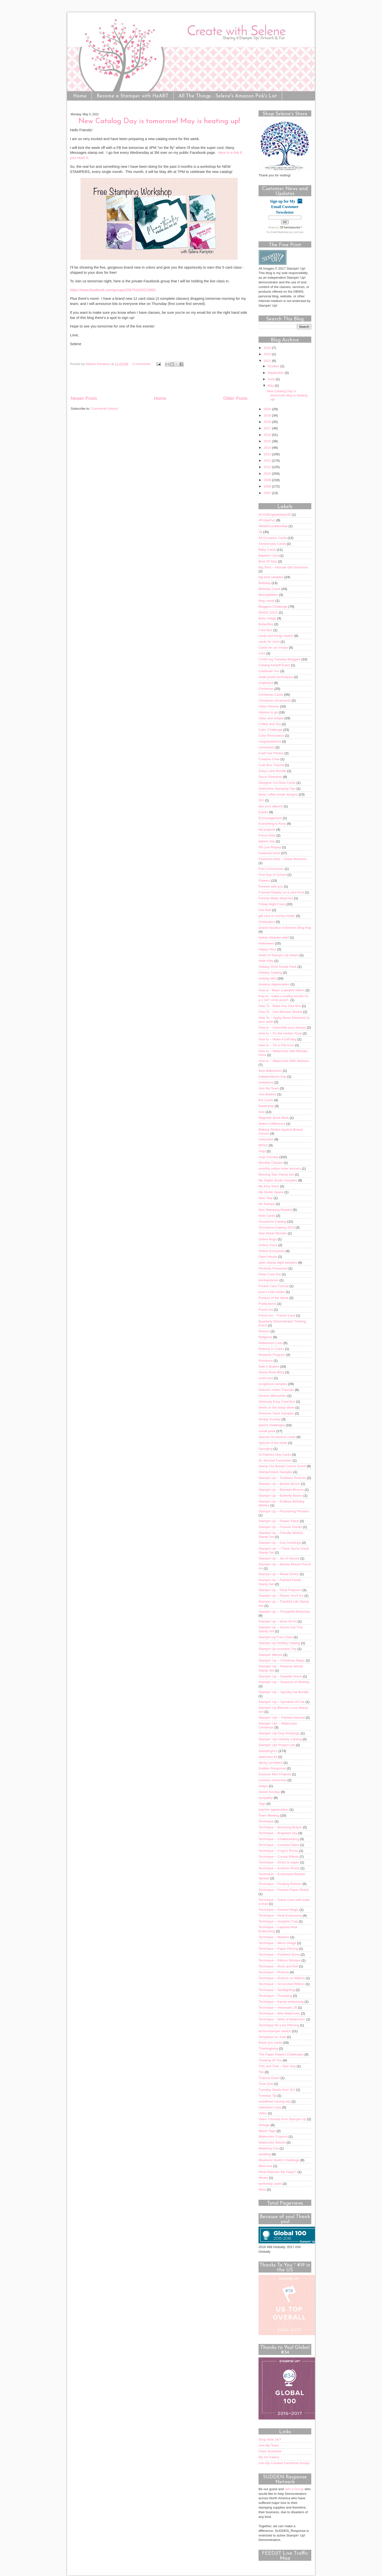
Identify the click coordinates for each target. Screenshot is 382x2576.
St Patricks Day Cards (275, 1454)
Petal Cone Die (270, 1274)
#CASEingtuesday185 (275, 514)
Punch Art (266, 1309)
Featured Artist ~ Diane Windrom (283, 859)
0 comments (142, 364)
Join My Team (269, 1088)
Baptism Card (269, 555)
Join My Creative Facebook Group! (284, 2463)
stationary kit (268, 1757)
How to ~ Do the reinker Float (280, 1033)
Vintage (264, 2125)
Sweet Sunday (269, 1792)
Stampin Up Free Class (276, 1637)
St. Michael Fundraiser (275, 1460)
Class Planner (269, 706)
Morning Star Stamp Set (276, 1174)
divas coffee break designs (278, 794)
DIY (261, 800)
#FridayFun (267, 520)
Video (263, 2113)
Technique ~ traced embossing (281, 2001)
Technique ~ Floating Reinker (280, 1884)
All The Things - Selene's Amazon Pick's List (227, 96)
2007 (267, 493)
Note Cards (267, 1215)
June (271, 379)
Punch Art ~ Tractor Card (277, 1315)
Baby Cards (267, 549)
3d (260, 532)
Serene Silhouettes (272, 1396)
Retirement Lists (271, 1343)
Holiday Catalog (270, 972)
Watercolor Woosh (272, 2142)
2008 (267, 486)
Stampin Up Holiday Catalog (279, 1643)
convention (266, 747)
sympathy (266, 1798)
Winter (263, 2178)
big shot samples (271, 577)
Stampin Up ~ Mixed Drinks (279, 1574)
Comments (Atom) (104, 408)
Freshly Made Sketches (276, 898)
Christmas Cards (271, 694)
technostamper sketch (275, 2031)
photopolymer (269, 1280)
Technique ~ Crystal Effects (279, 1856)
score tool (266, 1378)
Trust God (266, 2084)
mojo (262, 1151)
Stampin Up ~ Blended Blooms (281, 1489)
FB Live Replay (270, 847)
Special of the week (273, 1443)
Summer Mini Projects (275, 1774)
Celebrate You (269, 671)
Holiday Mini (268, 978)
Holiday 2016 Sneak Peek (278, 966)
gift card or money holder (277, 916)
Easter (263, 812)
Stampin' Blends (270, 1655)
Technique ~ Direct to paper (279, 1862)
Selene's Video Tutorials (276, 1390)
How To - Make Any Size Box (280, 1006)
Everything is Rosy (272, 823)
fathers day (267, 841)
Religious (265, 1337)
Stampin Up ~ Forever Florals (280, 1527)
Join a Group (294, 2489)
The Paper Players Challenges (281, 2054)
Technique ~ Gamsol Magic (279, 1909)
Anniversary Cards (272, 544)
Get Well (265, 910)
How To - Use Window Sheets (280, 1012)
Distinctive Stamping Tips (277, 788)
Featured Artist (269, 853)
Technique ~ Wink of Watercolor (282, 2019)
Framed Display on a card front (281, 892)
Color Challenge (270, 730)
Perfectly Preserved (273, 1268)
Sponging (266, 1449)
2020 (267, 409)
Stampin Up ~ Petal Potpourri (280, 1590)
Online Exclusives (272, 1251)
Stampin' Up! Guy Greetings (279, 1733)
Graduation (267, 922)
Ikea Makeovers (270, 1070)
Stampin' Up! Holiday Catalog (280, 1739)
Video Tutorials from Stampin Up (282, 2119)
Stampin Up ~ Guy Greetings (280, 1542)
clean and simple (271, 718)
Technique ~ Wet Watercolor (279, 2013)
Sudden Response (272, 1768)
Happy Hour (267, 949)
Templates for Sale (272, 2037)
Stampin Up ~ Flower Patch (279, 1521)
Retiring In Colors (271, 1349)
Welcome (265, 2166)
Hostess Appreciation (274, 984)
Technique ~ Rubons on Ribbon (282, 1978)
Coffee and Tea (270, 724)
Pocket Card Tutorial (273, 1286)
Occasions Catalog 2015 (277, 1227)
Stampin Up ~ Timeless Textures (282, 1478)
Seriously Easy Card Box (277, 1401)
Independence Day (272, 1076)
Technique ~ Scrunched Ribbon (282, 1984)
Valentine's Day (270, 2107)
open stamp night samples (278, 1262)
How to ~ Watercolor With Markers (284, 1061)
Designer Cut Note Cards (277, 783)
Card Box (265, 630)
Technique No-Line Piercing (279, 2025)
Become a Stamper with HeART (132, 96)
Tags (262, 1803)
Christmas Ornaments (275, 700)
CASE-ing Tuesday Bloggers (279, 659)
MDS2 (263, 1145)
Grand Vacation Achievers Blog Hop (285, 927)
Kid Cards (266, 1100)
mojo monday (268, 1157)
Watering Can (269, 2148)
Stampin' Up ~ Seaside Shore (280, 1676)
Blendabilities (268, 595)
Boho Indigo (267, 618)
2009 (267, 480)
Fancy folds (267, 835)
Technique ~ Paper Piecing (278, 1948)
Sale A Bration (269, 1366)
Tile (261, 2072)
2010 (267, 473)
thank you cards (270, 2042)
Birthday (265, 583)
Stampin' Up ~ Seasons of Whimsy (284, 1682)
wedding (265, 2154)
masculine (266, 1139)
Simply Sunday (270, 1419)
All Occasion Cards (273, 538)
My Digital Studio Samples (278, 1180)
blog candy (266, 600)
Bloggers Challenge (273, 606)
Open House (268, 1256)
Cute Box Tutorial (271, 765)
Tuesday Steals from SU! (277, 2090)
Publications (267, 1304)
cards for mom (269, 641)
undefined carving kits (275, 2101)
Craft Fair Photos (271, 753)
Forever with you (271, 886)
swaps (263, 1786)
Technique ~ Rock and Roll (278, 1966)
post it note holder (272, 1292)
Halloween (266, 943)
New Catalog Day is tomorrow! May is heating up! (159, 121)
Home (80, 96)
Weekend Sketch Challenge (279, 2160)
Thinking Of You (270, 2060)
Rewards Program (272, 1355)
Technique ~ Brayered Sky (278, 1833)
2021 (267, 361)
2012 (267, 460)
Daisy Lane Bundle (272, 771)
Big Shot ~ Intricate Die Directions (283, 567)
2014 (267, 447)
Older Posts (235, 398)
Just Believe (267, 1094)
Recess (264, 1331)
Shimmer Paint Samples (276, 1413)
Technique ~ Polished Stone (279, 1954)
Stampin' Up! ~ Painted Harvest (282, 1717)
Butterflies (266, 624)
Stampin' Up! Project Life (277, 1745)
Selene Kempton (98, 364)
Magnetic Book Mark (274, 1118)
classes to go (268, 712)
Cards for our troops (273, 647)
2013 (267, 454)
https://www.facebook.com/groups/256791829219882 (113, 290)
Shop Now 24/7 (270, 2439)
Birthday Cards (269, 589)
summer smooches (272, 1780)
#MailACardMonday (273, 526)
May (271, 385)
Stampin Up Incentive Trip (278, 1649)
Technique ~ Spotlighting (277, 1990)
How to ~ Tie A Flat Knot (276, 1045)
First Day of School (272, 874)
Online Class (268, 1245)
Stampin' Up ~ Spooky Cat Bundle (284, 1692)
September (276, 373)
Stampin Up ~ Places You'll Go (281, 1595)
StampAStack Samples (275, 1472)
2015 (267, 441)
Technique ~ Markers (274, 1937)
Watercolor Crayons (273, 2136)
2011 (267, 467)
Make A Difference (272, 1123)
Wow (262, 2189)
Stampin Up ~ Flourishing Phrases (284, 1511)
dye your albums (271, 806)
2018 (267, 422)
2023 (267, 354)
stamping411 (268, 1751)
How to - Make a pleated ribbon (282, 990)
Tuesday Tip (267, 2095)
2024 (267, 348)
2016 (267, 435)
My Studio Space (271, 1192)
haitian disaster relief (274, 937)
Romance (266, 1360)
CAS (262, 653)
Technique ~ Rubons (274, 1972)
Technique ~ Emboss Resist (279, 1868)
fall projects (267, 829)
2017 (267, 428)
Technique (266, 1821)
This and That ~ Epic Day (277, 2066)
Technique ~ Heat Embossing (280, 1915)
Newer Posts (84, 398)
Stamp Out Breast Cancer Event (282, 1466)
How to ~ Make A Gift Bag (277, 1039)
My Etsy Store (269, 1186)
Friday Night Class (272, 904)
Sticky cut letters (271, 1763)
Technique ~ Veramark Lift (278, 2007)
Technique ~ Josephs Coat (278, 1921)
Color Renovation (271, 735)
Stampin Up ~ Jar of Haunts (279, 1558)
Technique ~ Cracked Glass (279, 1845)
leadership (266, 1106)
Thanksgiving (268, 2048)
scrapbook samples (273, 1384)
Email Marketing (280, 232)
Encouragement (270, 818)
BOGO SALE (268, 612)
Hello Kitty (266, 961)
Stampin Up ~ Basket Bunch (279, 1484)
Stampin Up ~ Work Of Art (278, 1621)
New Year (266, 1198)
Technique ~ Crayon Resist (278, 1851)
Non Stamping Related (275, 1210)
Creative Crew (269, 759)
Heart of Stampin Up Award (279, 955)
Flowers (264, 880)
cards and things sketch (276, 636)
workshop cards (270, 2183)
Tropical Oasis (269, 2078)
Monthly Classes (271, 1162)
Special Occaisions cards (277, 1437)
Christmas (266, 689)
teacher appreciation (273, 1809)
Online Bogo (268, 1239)
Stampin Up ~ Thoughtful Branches (284, 1611)
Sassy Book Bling (271, 1372)
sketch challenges (272, 1425)
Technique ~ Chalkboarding (279, 1839)
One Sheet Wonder (273, 1233)
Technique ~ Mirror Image (277, 1943)
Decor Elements (270, 777)
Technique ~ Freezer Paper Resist (284, 1890)
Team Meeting (269, 1815)
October (273, 366)
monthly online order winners (280, 1168)
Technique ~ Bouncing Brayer (280, 1827)
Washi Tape (267, 2131)
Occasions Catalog (272, 1221)
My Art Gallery (269, 2457)
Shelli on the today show (276, 1407)
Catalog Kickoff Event (274, 665)
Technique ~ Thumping (275, 1996)
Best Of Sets (268, 561)
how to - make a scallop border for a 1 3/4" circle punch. (284, 998)
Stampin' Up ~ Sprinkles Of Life (282, 1702)
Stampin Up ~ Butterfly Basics (280, 1495)
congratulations (270, 741)
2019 (267, 415)
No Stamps (267, 1204)
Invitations (266, 1082)
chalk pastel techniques (276, 677)
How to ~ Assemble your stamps (282, 1027)
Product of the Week (273, 1298)
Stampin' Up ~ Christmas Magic (282, 1660)
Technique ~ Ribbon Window (279, 1960)
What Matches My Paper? (278, 2172)
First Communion (271, 869)
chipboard (266, 683)
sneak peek (267, 1431)
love (262, 1112)
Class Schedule (270, 2451)
